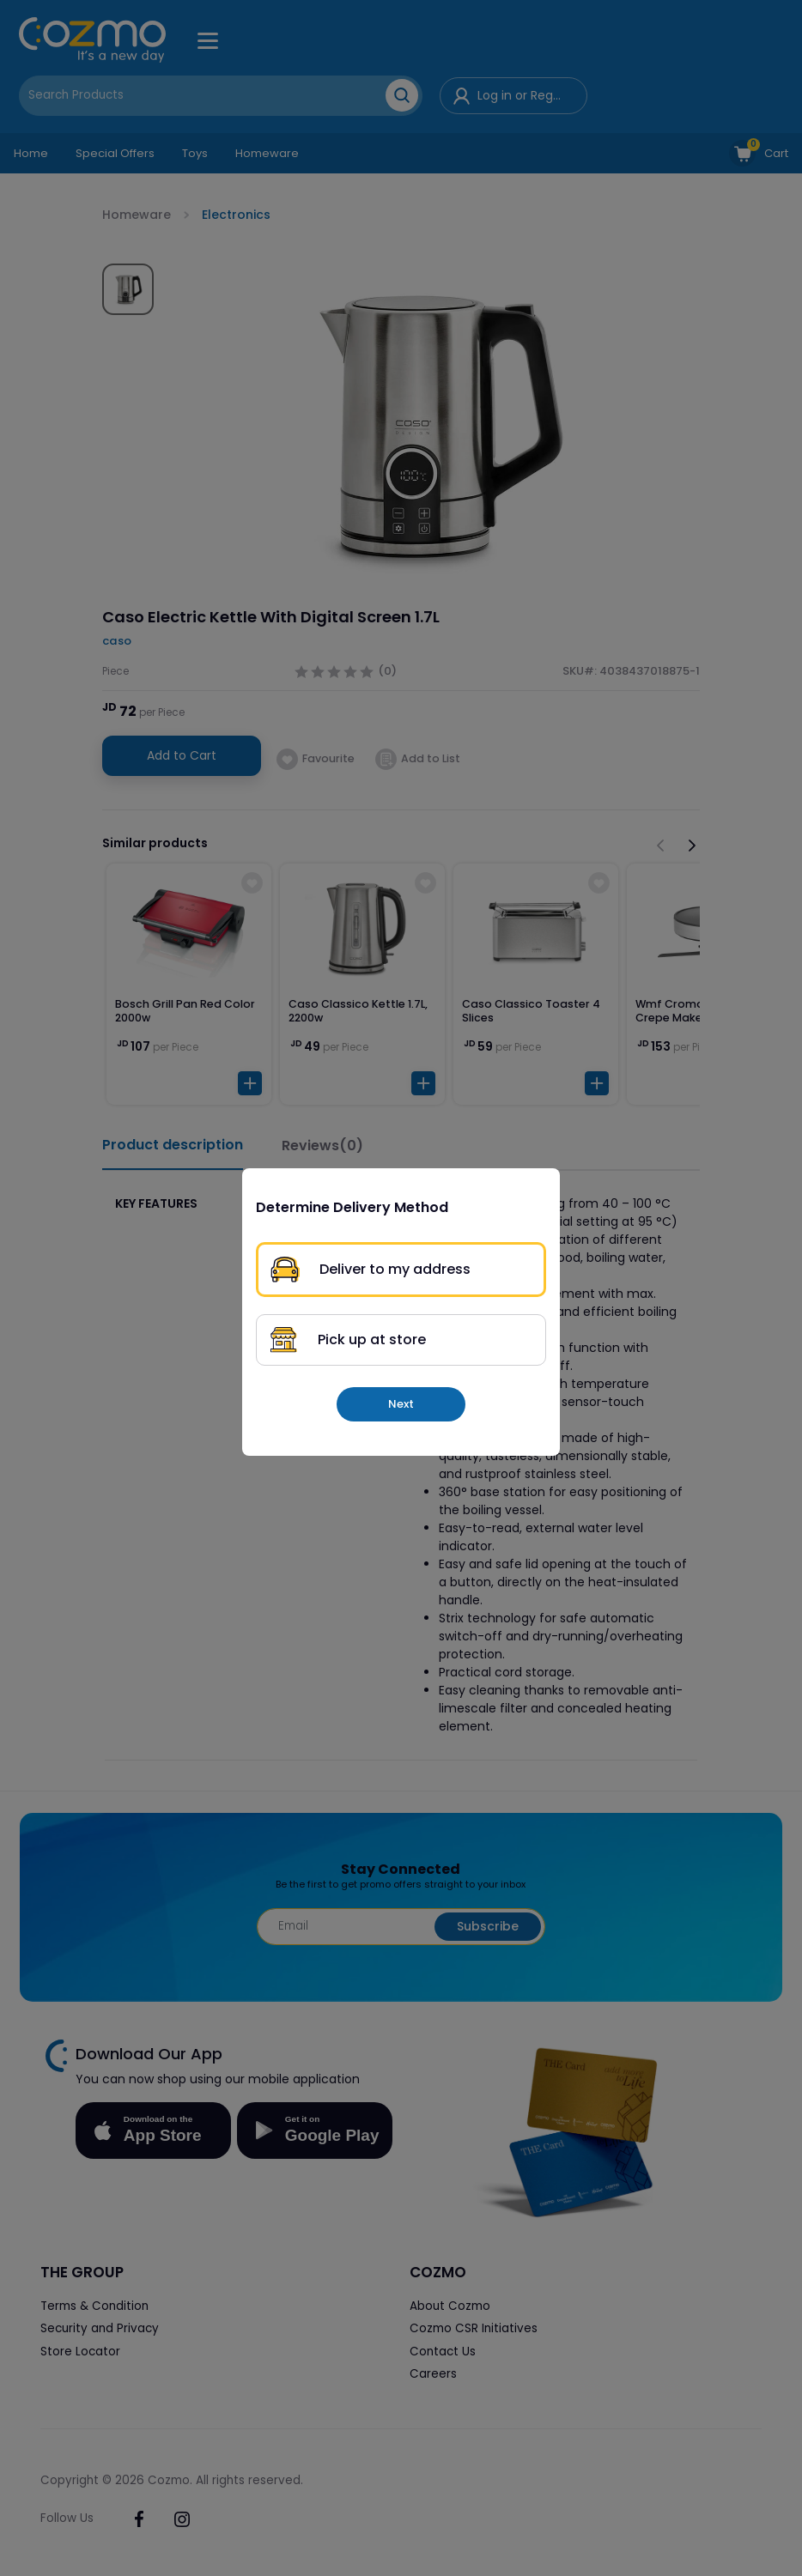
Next (401, 1404)
